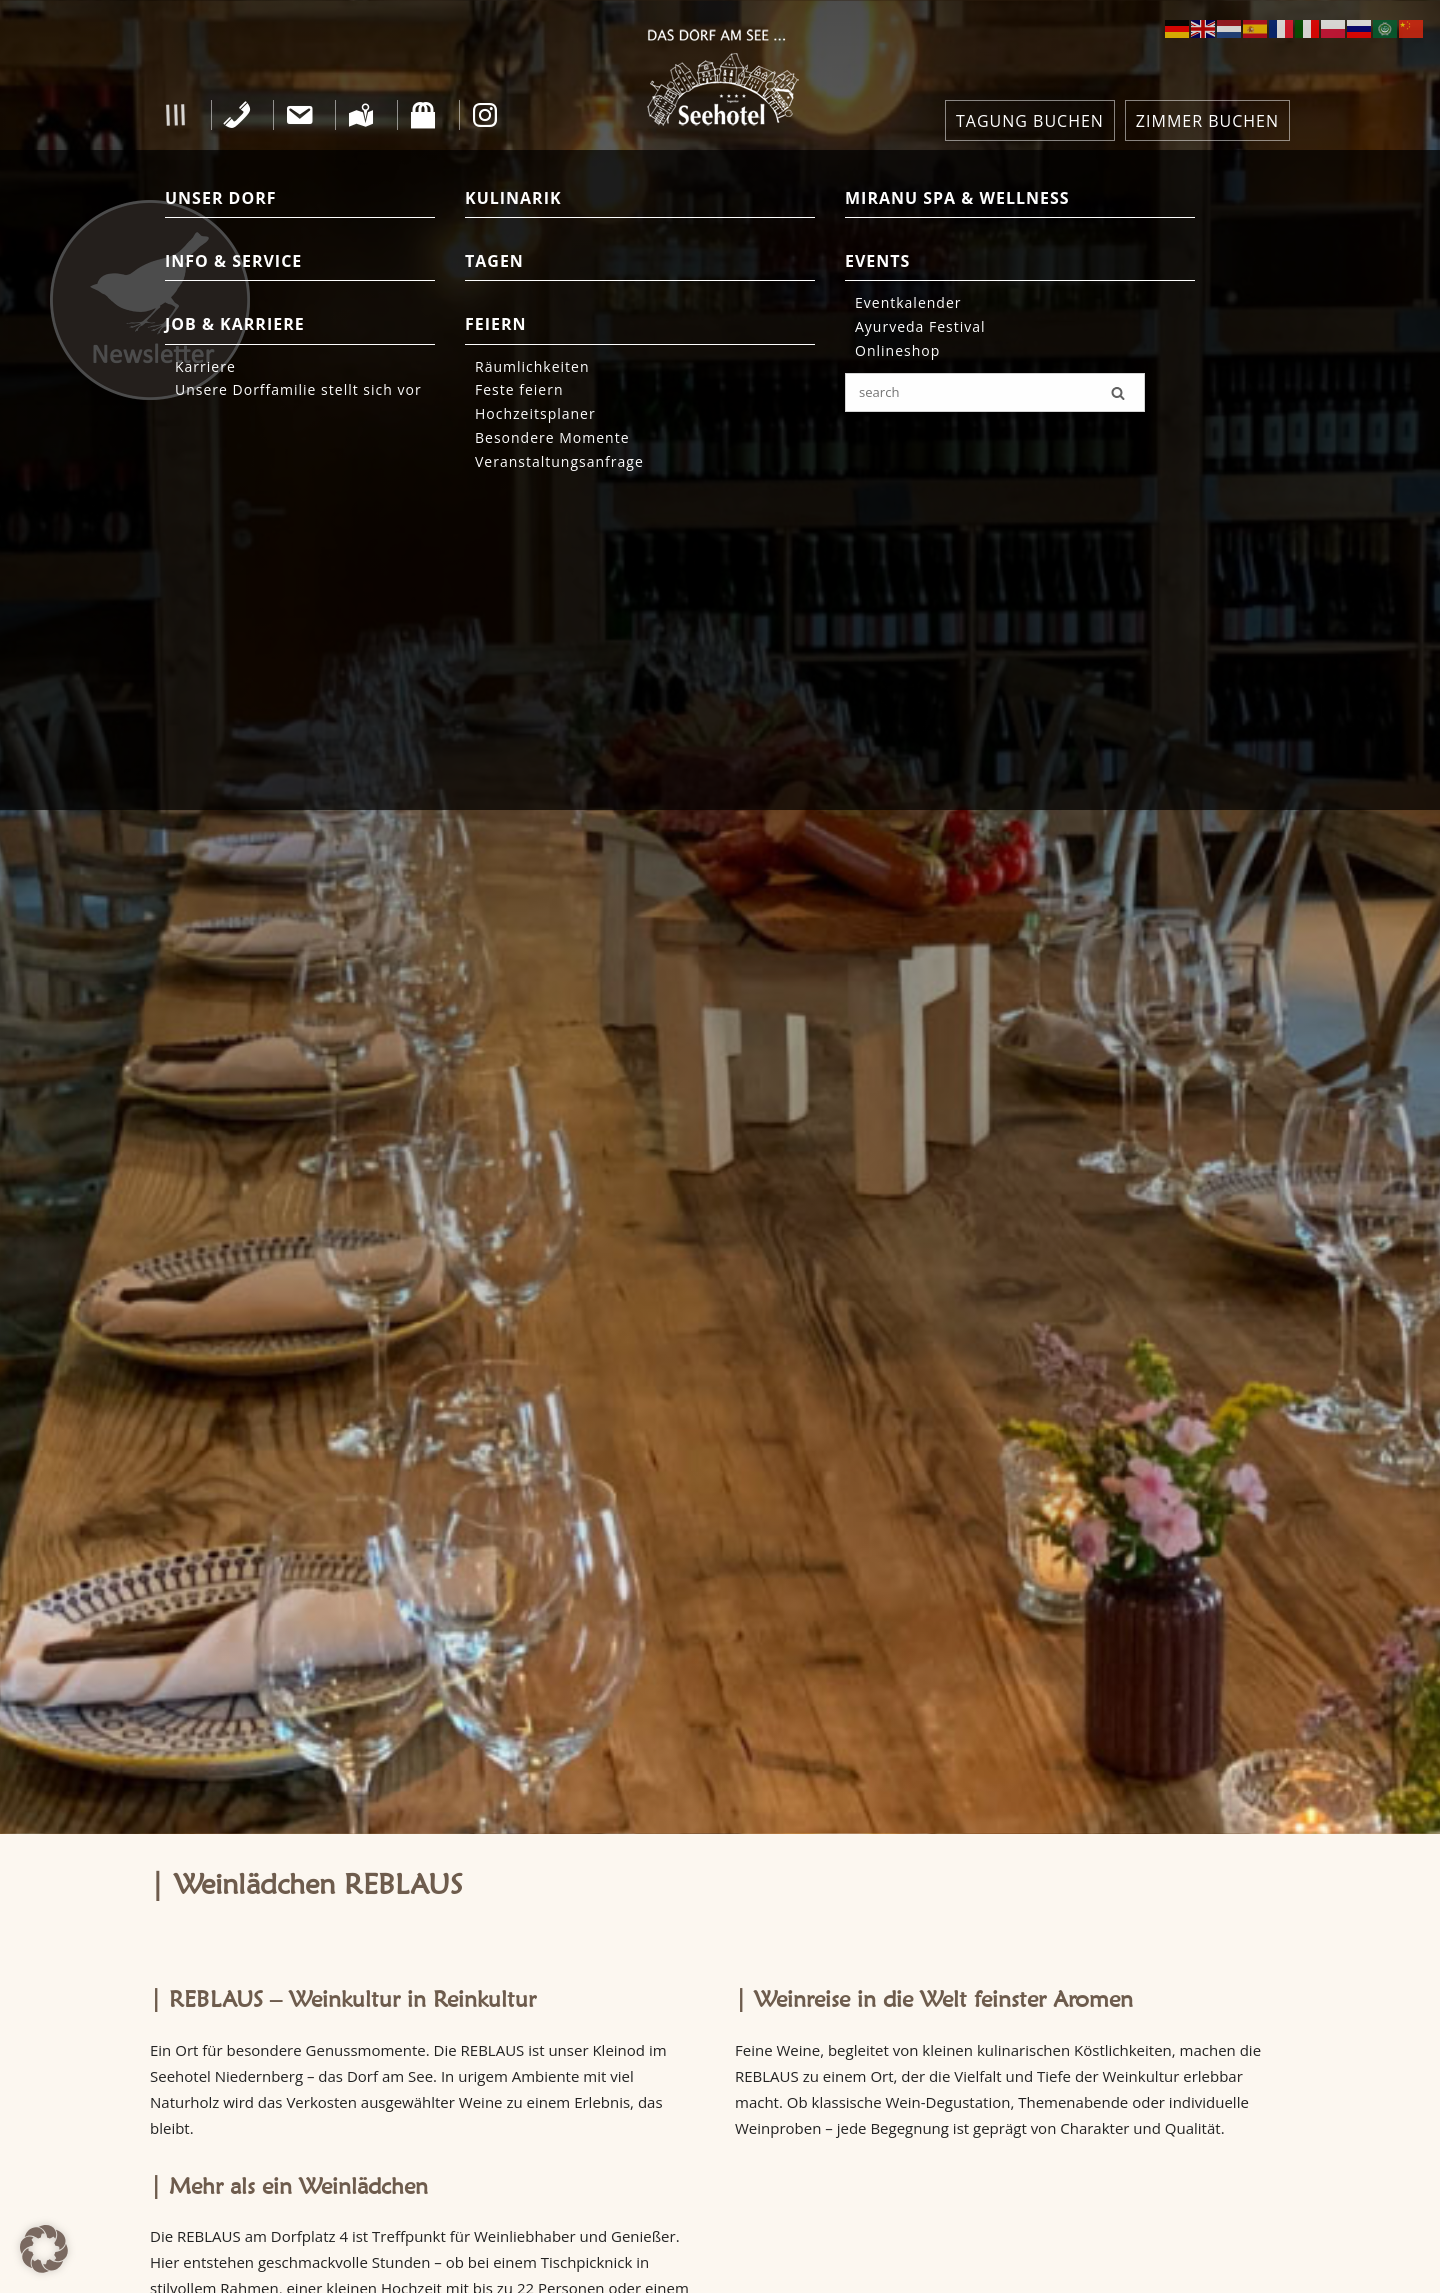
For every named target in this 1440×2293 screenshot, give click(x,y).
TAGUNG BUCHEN (1030, 121)
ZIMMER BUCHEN (1207, 121)
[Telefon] (237, 115)
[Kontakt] (299, 115)
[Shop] (423, 115)
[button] (175, 115)
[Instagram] (485, 115)
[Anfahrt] (361, 115)
